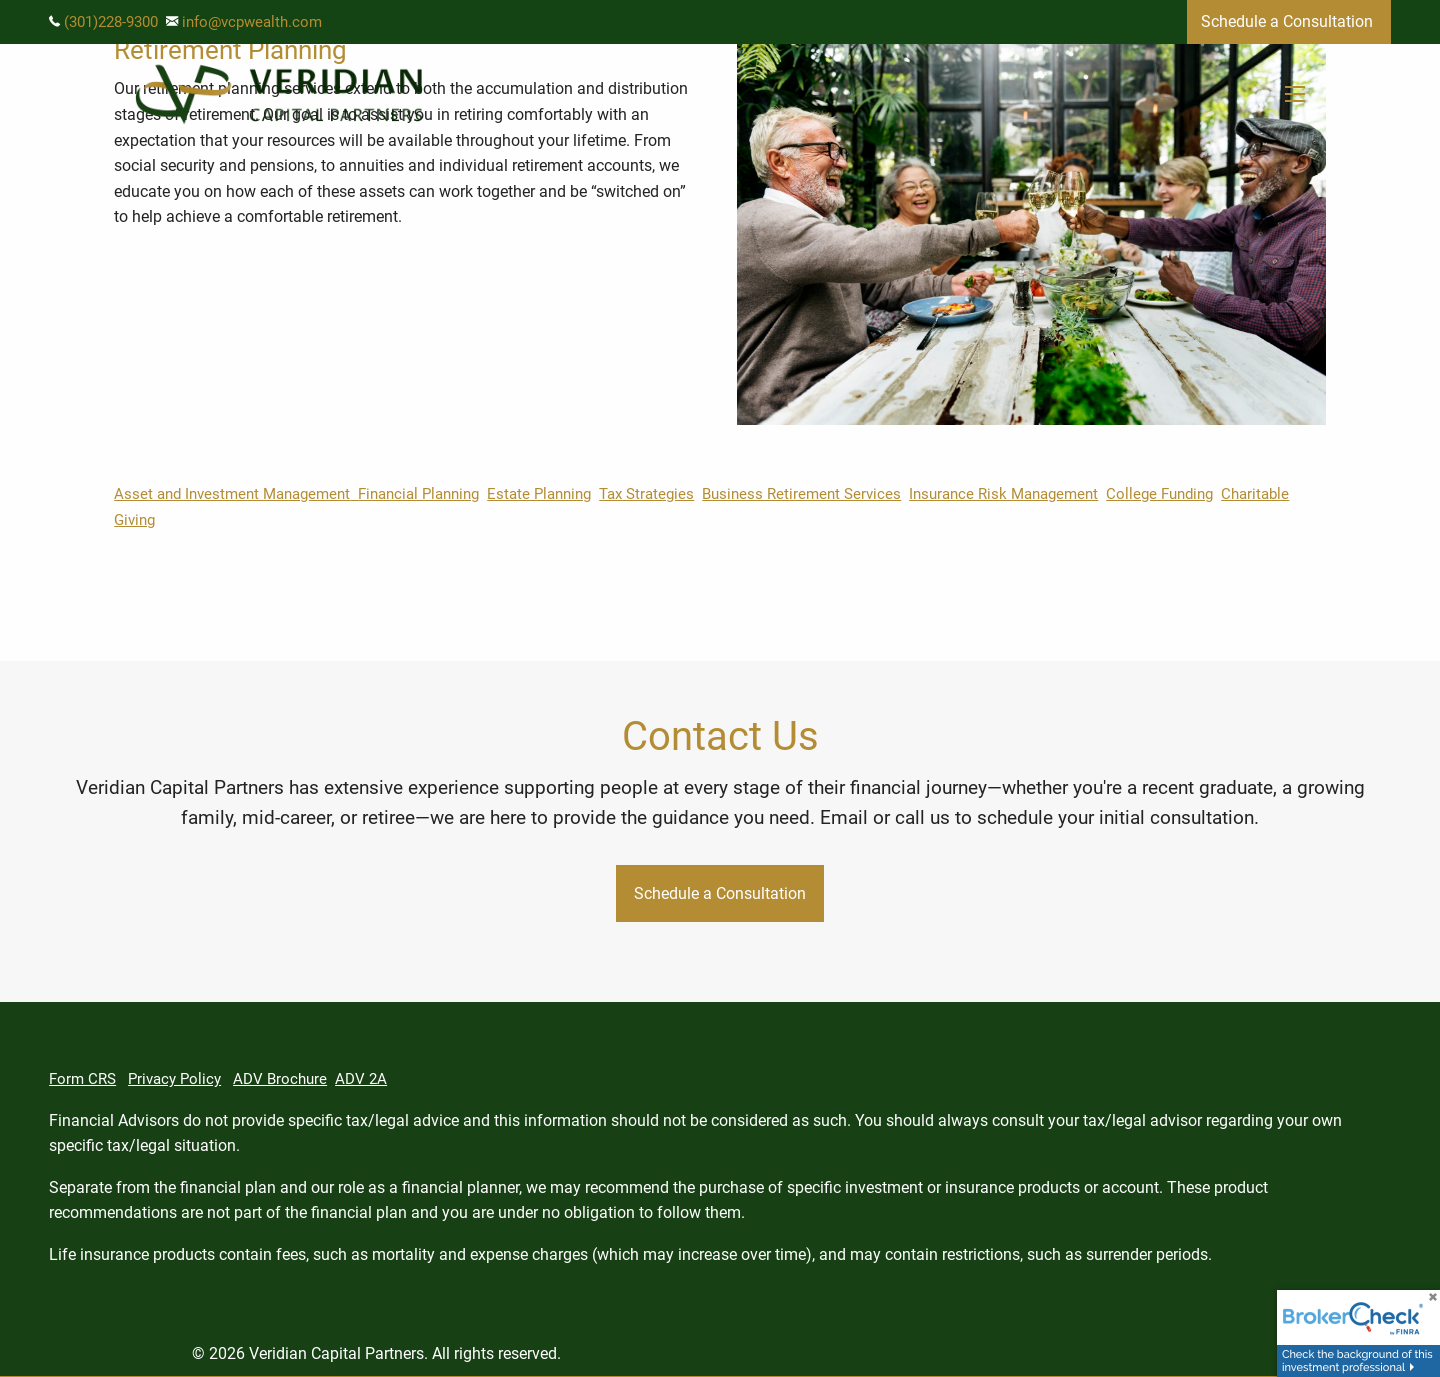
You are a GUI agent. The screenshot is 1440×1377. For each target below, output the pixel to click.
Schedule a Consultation (1289, 21)
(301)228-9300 (111, 22)
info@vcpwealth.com (252, 22)
